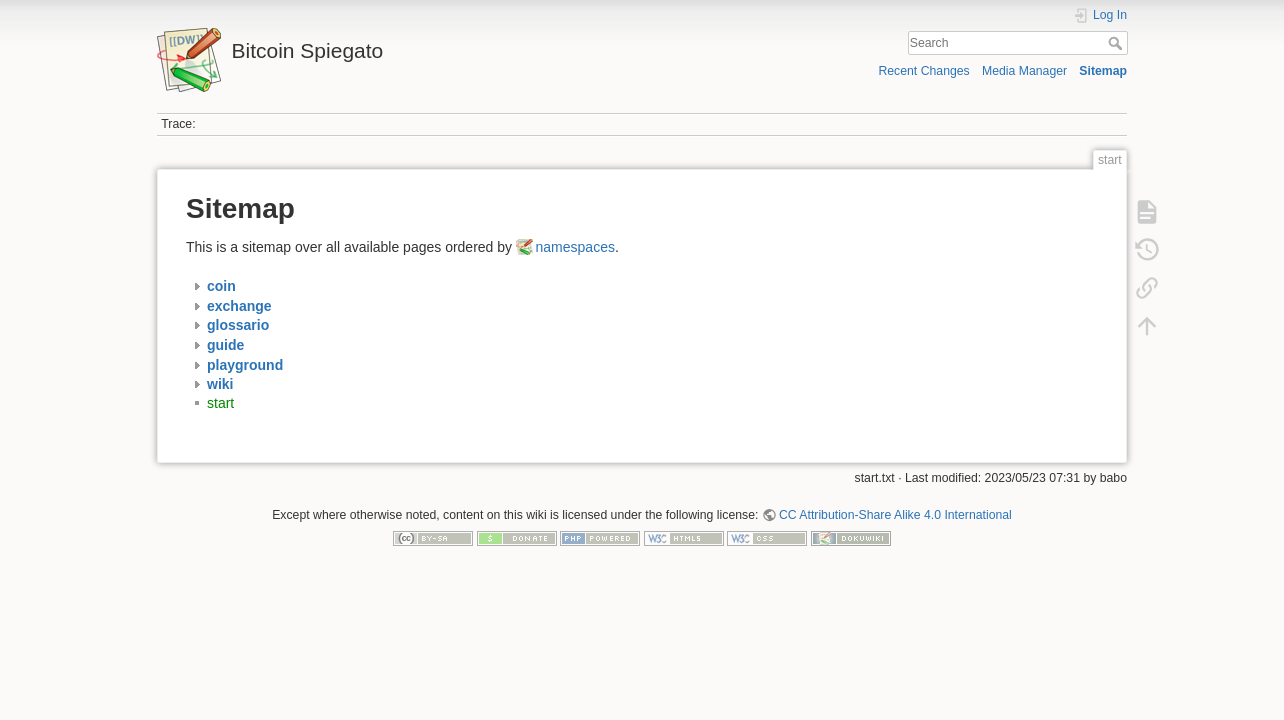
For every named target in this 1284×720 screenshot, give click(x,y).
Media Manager (1024, 71)
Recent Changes (923, 71)
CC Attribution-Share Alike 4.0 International (895, 515)
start (220, 403)
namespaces (575, 247)
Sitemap (1103, 71)
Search (1117, 43)
